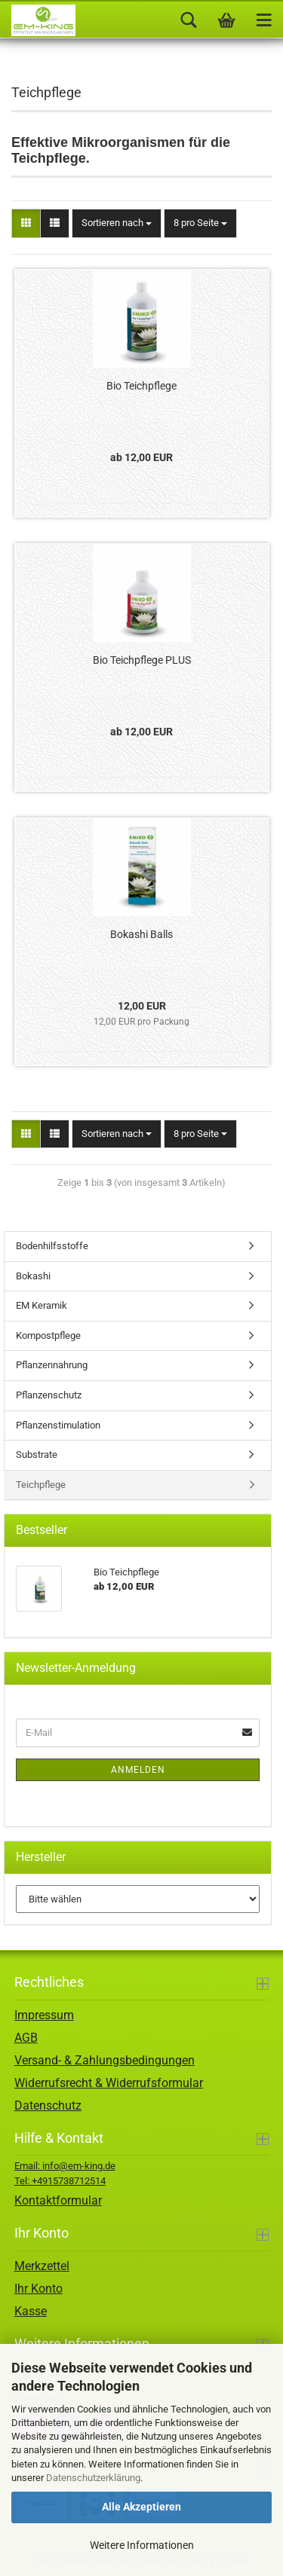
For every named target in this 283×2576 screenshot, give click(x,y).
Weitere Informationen (142, 2545)
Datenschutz (48, 2105)
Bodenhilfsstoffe (52, 1245)
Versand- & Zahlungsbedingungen (104, 2060)
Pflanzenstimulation (58, 1425)
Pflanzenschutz (49, 1395)
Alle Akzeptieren (141, 2507)
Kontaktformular (58, 2200)
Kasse (30, 2311)
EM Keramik (41, 1305)
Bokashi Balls (141, 934)
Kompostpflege (48, 1335)
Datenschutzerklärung (93, 2477)
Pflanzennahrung (52, 1365)
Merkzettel (41, 2266)
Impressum (44, 2015)
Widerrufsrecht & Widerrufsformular (108, 2083)
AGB (26, 2038)
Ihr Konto (38, 2288)
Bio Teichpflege (141, 386)
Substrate (36, 1454)
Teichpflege (41, 1484)
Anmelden (138, 1770)
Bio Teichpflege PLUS (142, 660)
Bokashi (33, 1276)
